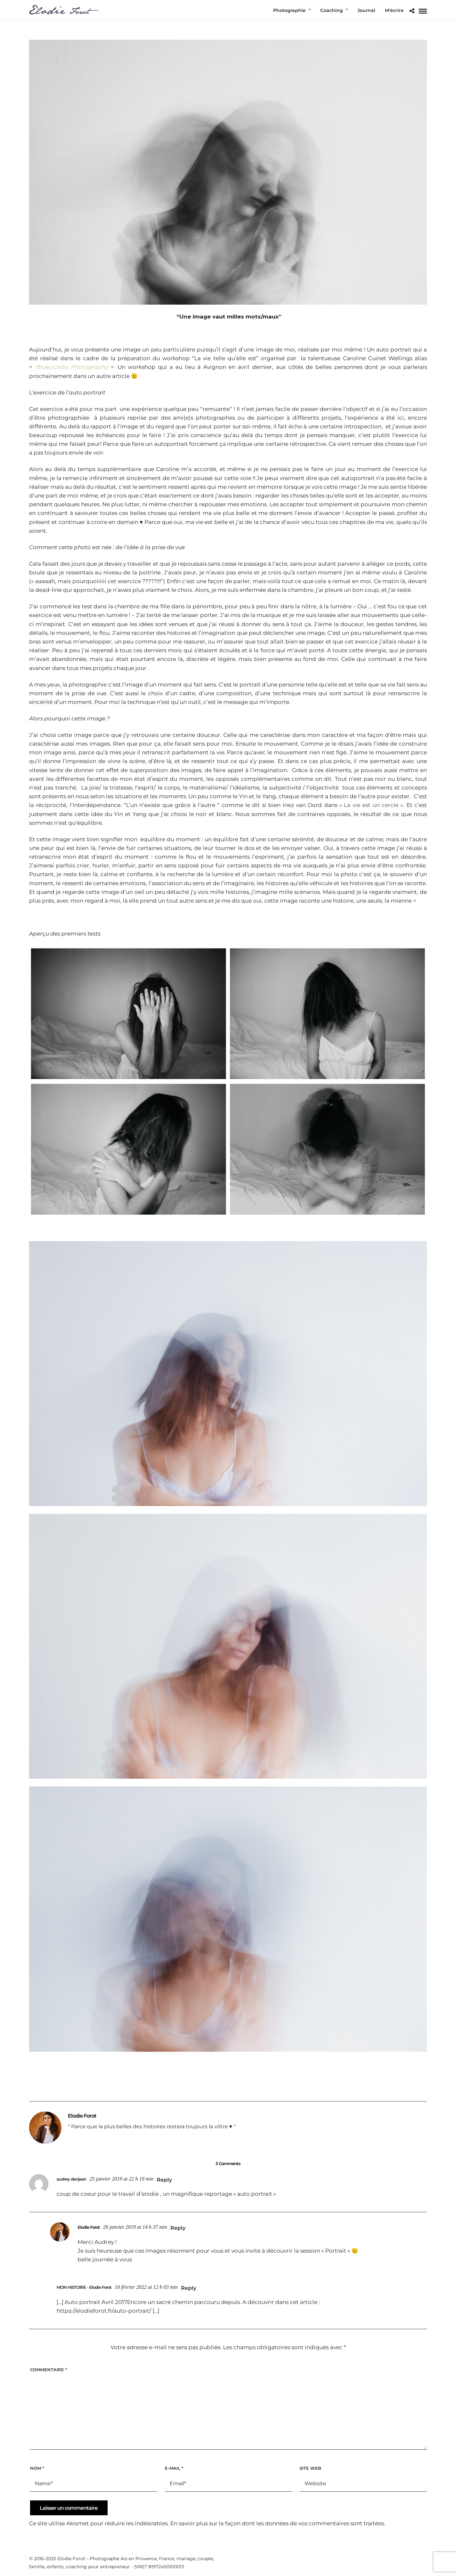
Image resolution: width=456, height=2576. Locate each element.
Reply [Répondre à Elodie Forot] (178, 2228)
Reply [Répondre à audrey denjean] (164, 2180)
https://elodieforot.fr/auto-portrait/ (104, 2311)
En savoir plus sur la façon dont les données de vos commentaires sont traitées (277, 2523)
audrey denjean (71, 2179)
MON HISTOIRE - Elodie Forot (84, 2287)
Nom (37, 2468)
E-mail (174, 2468)
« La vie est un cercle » (371, 805)
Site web (310, 2468)
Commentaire (48, 2369)
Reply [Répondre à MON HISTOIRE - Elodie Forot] (188, 2288)
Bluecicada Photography (72, 367)
